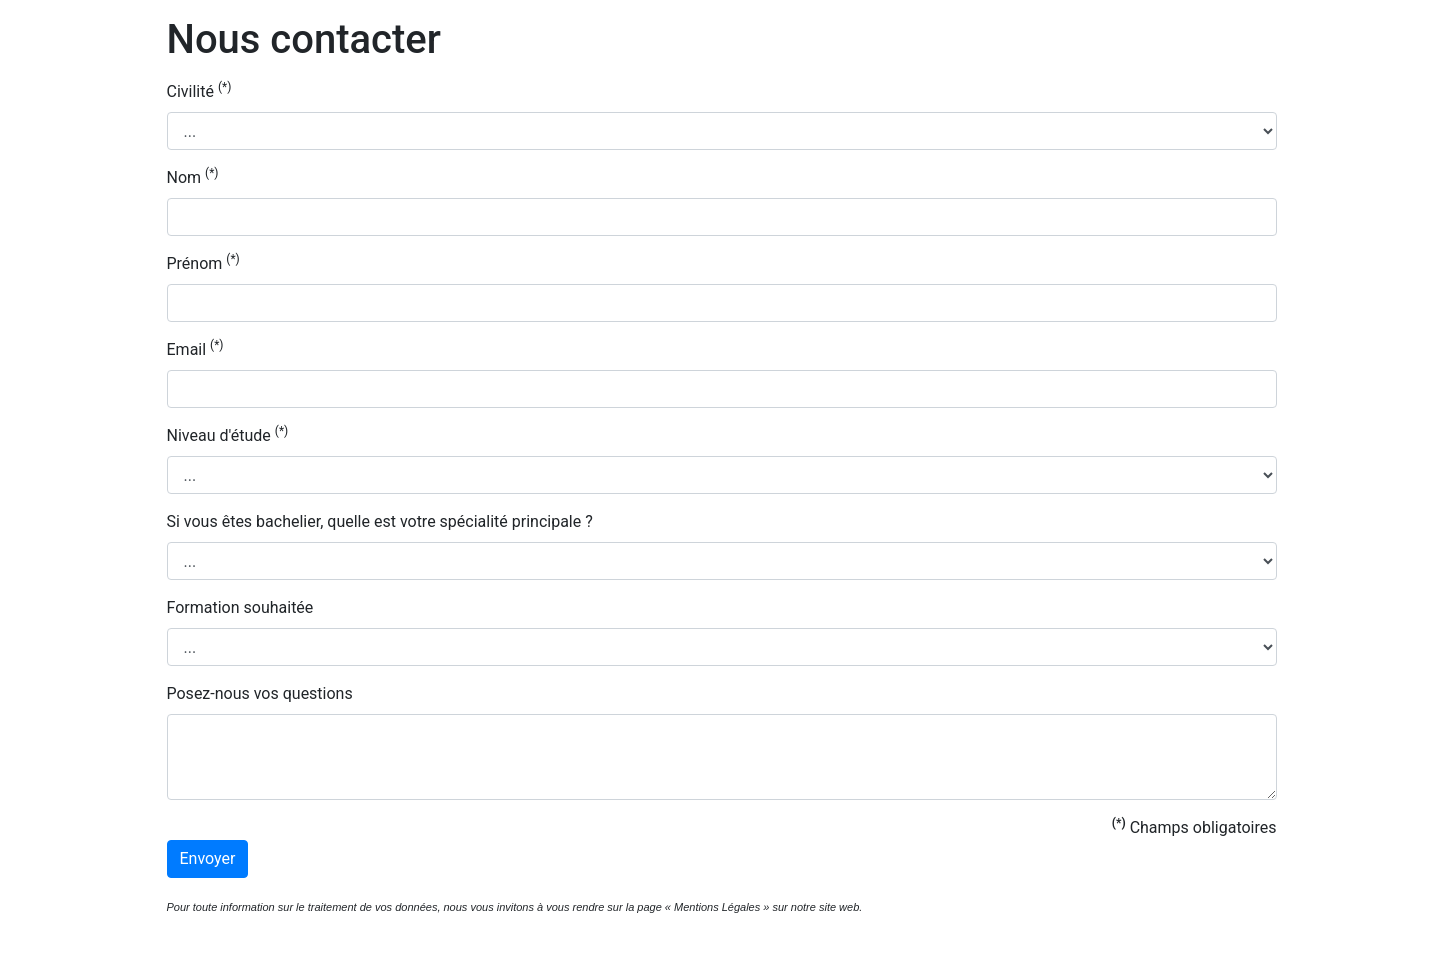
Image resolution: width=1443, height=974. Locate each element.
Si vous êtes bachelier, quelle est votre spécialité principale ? (380, 521)
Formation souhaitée (240, 607)
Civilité (199, 90)
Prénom (203, 262)
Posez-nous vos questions (260, 693)
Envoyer (208, 858)
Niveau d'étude (228, 434)
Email (195, 348)
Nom (193, 176)
